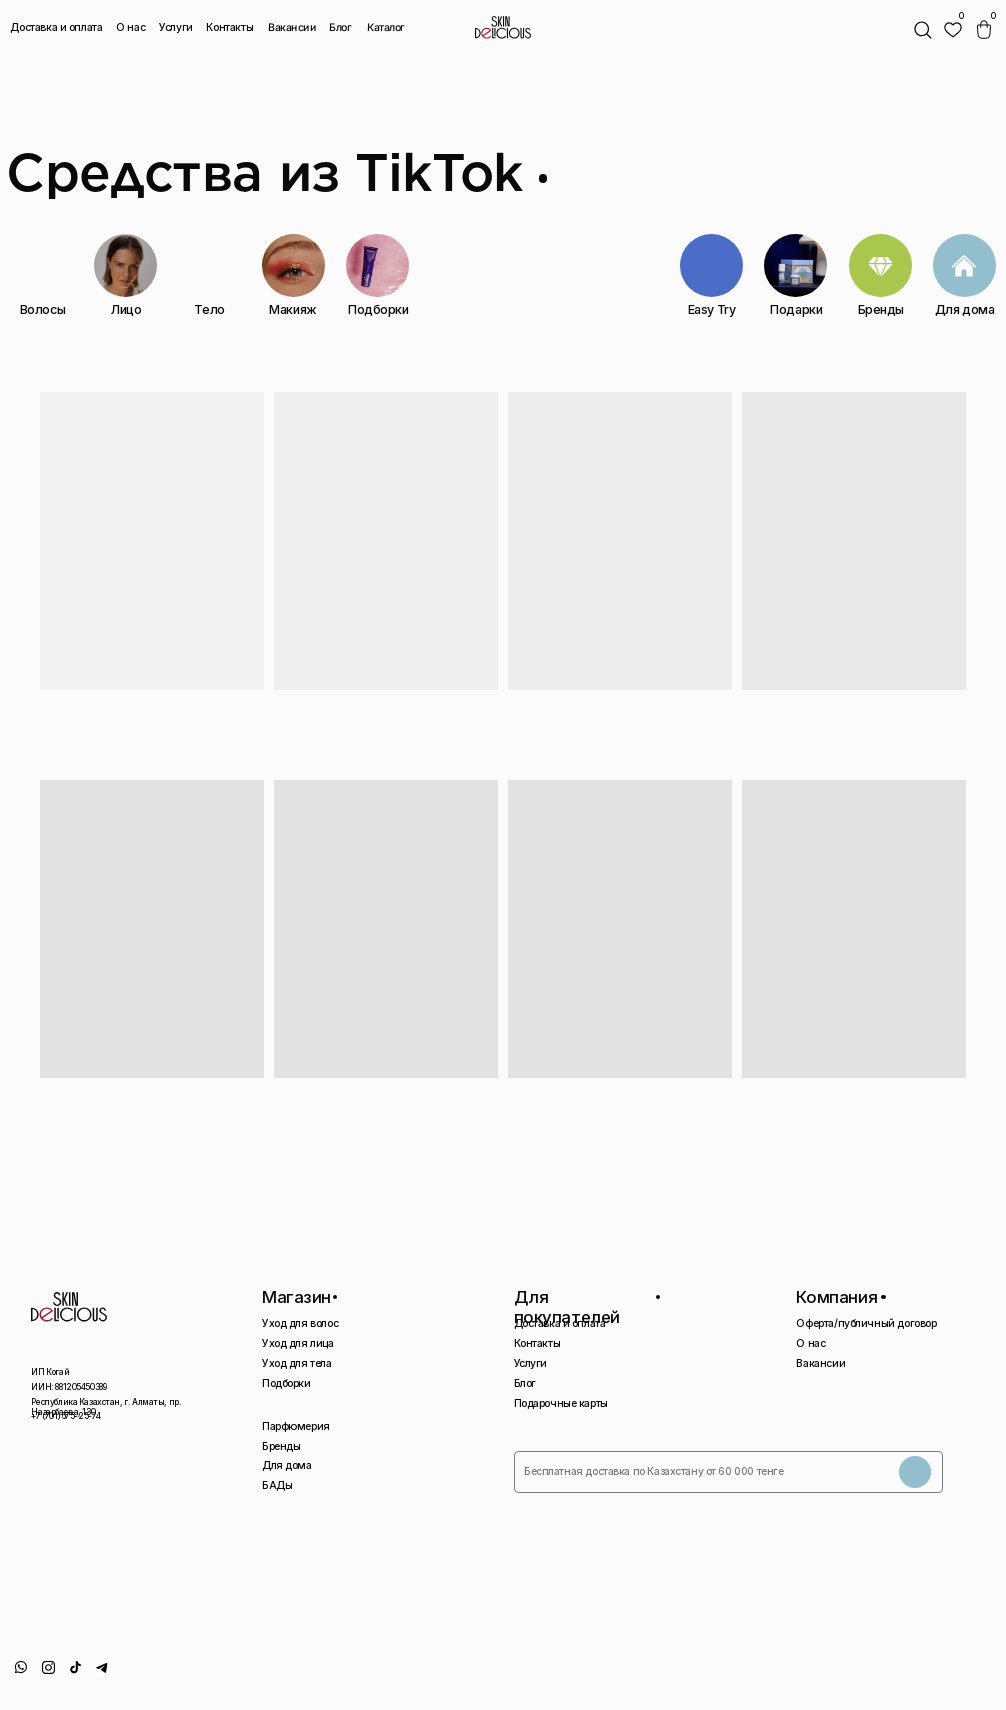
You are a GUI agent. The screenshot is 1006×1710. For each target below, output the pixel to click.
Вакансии (292, 28)
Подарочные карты (561, 1403)
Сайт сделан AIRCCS (946, 1672)
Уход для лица (298, 1343)
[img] (953, 30)
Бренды (281, 1446)
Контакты (229, 27)
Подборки (286, 1383)
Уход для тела (297, 1363)
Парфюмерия (296, 1426)
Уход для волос (300, 1323)
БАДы (277, 1485)
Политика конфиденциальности (802, 1672)
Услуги (176, 27)
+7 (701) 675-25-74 (65, 1416)
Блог (340, 27)
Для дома (287, 1465)
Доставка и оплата (56, 27)
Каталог (386, 28)
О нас (130, 27)
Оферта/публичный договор (866, 1323)
